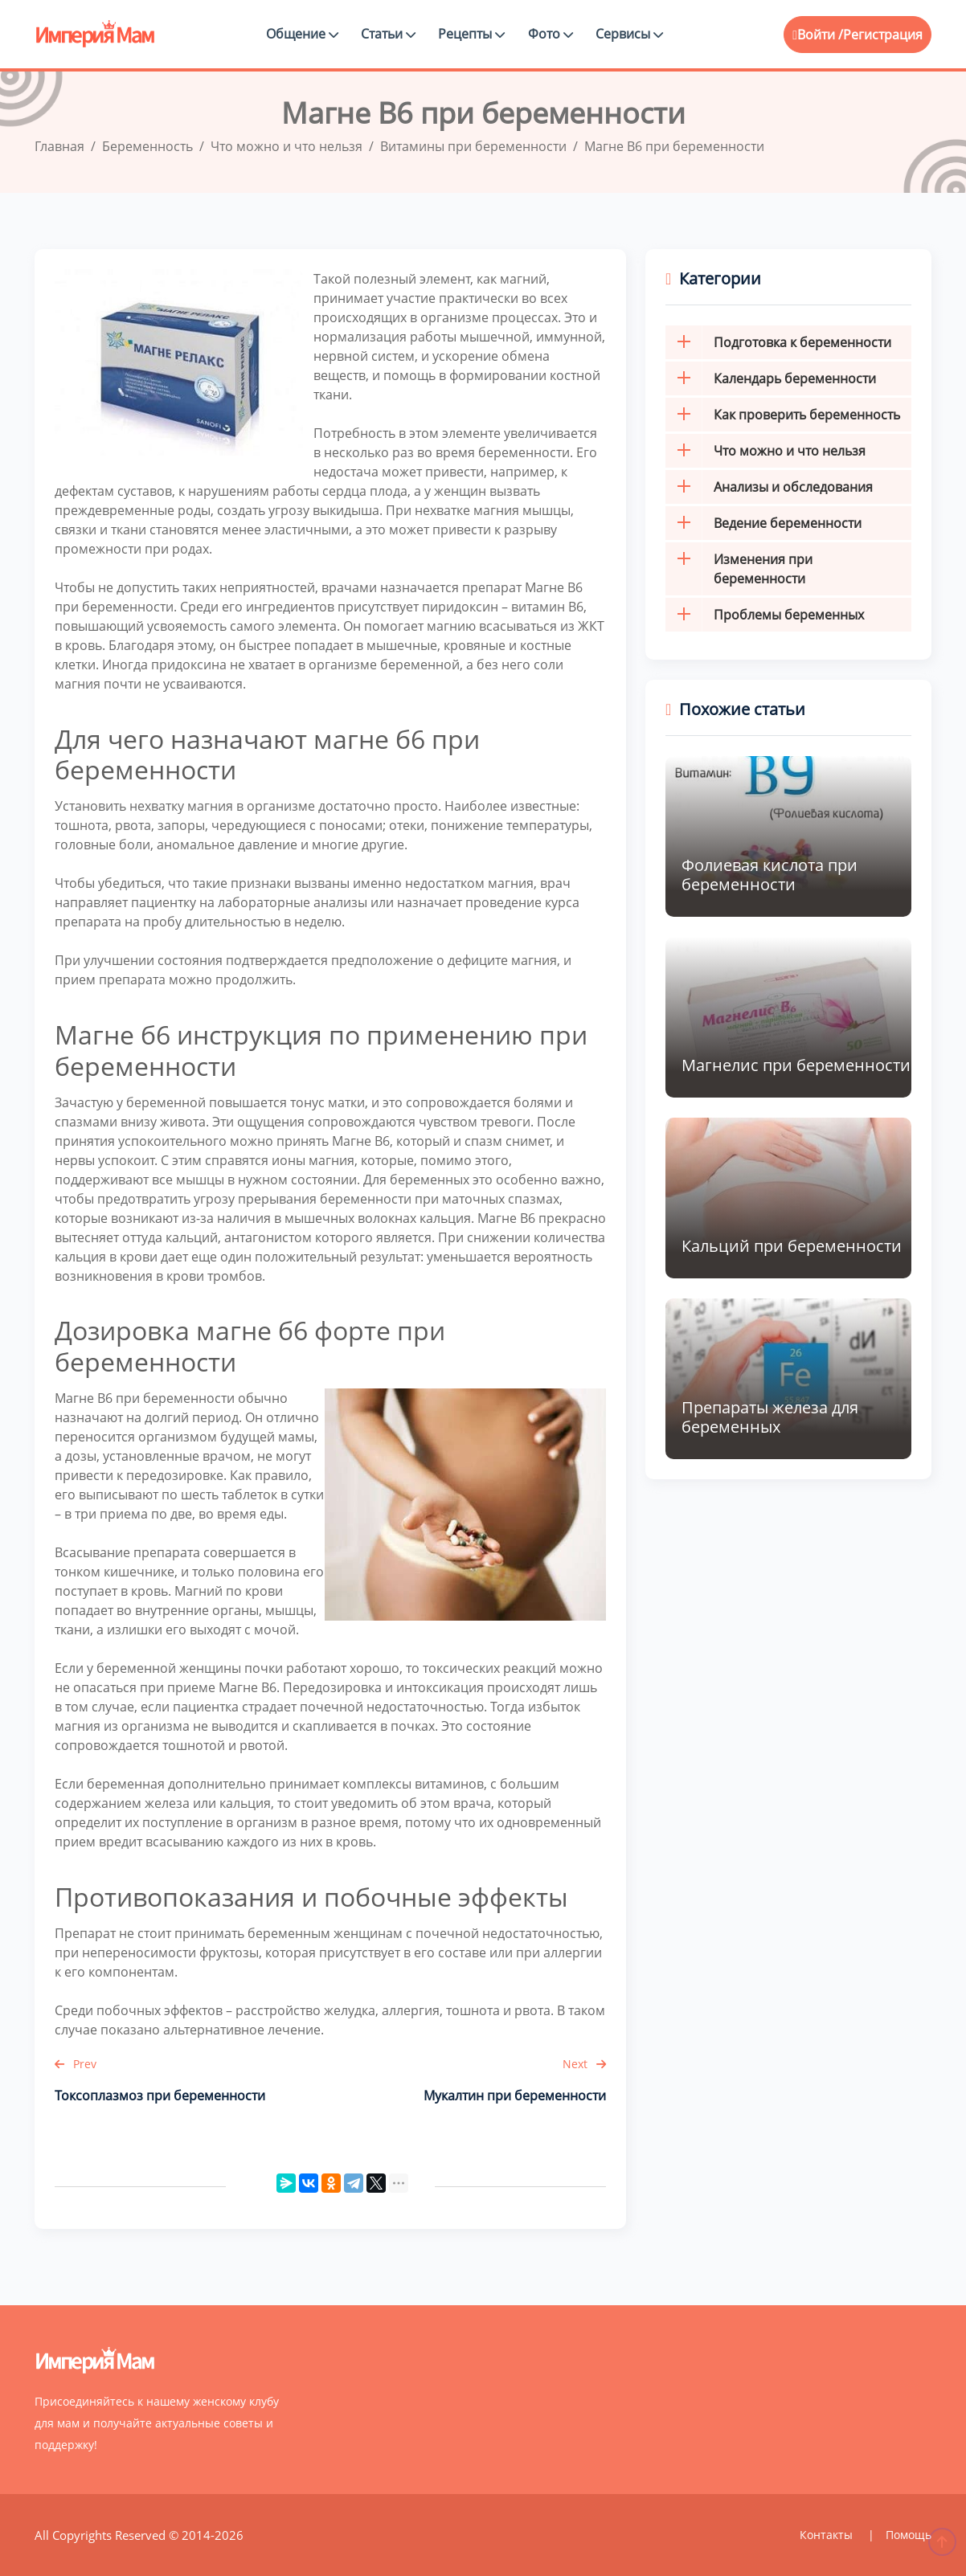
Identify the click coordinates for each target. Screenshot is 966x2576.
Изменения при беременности (739, 568)
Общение (302, 34)
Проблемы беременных (764, 615)
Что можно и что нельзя (765, 451)
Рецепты (471, 34)
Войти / (817, 34)
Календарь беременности (770, 378)
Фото (550, 34)
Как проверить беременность (782, 414)
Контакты (828, 2534)
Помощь (908, 2534)
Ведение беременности (763, 523)
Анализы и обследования (769, 487)
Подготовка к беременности (778, 342)
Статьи (388, 34)
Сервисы (629, 34)
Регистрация (883, 34)
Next (584, 2063)
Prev (75, 2063)
